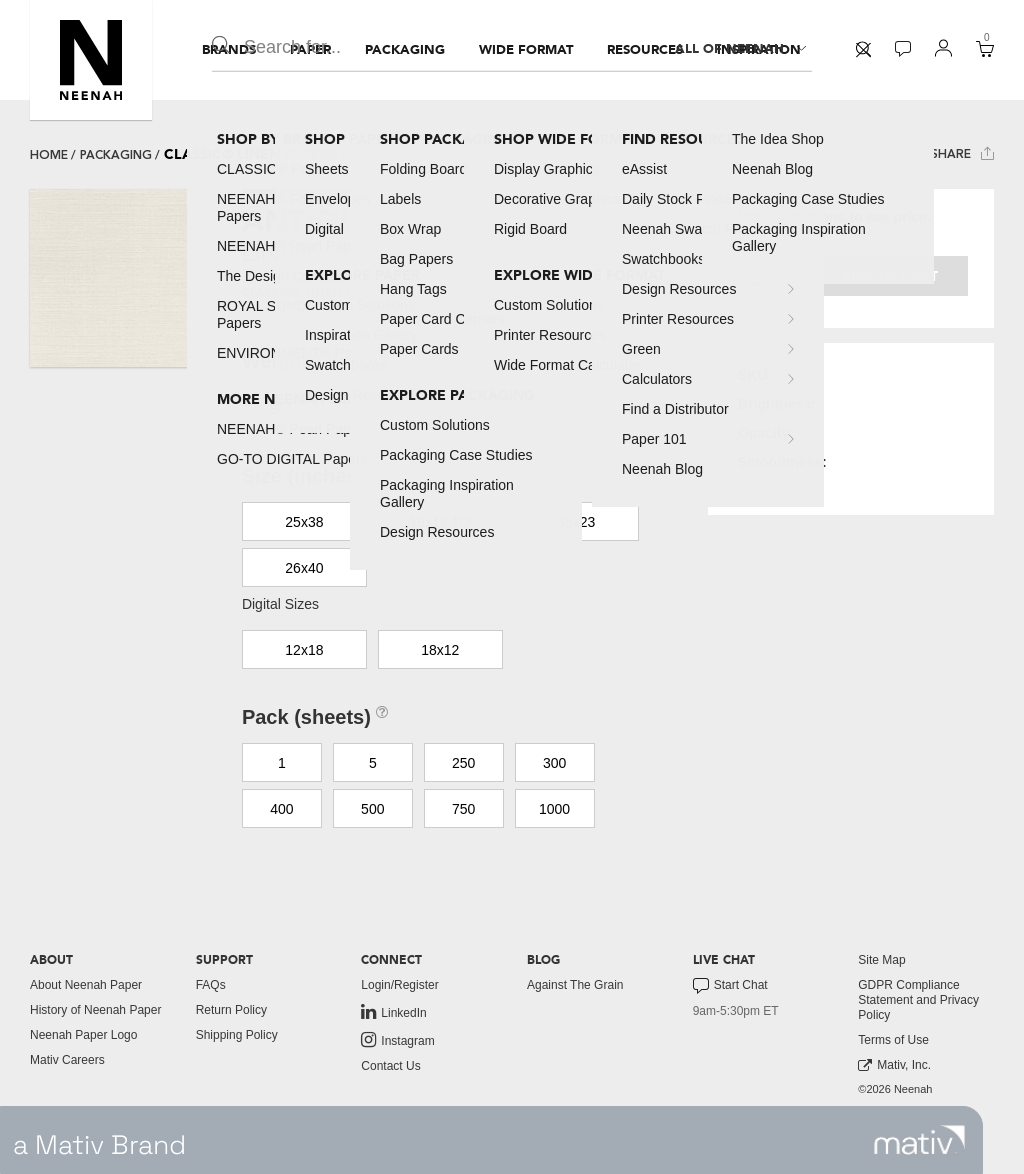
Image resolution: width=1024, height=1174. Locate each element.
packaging (116, 155)
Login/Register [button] (399, 985)
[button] (91, 60)
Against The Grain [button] (575, 985)
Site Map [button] (881, 960)
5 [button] (373, 763)
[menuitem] (229, 50)
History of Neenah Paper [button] (95, 1010)
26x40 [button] (304, 568)
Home (49, 155)
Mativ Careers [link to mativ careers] (67, 1060)
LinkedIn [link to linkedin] (393, 1012)
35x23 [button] (576, 522)
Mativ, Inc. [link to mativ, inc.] (894, 1065)
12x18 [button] (304, 650)
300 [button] (554, 763)
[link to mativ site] (919, 1140)
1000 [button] (554, 809)
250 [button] (463, 763)
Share (962, 153)
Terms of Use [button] (893, 1040)
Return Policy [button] (231, 1010)
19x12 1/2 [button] (441, 522)
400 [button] (281, 809)
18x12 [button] (440, 650)
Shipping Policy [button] (237, 1035)
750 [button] (463, 809)
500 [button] (372, 809)
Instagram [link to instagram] (397, 1040)
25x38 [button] (304, 522)
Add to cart (889, 276)
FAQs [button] (211, 985)
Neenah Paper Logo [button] (83, 1035)
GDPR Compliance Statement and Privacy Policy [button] (918, 1000)
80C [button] (373, 409)
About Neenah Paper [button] (86, 985)
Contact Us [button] (390, 1066)
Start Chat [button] (730, 986)
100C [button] (463, 409)
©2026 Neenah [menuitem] (895, 1089)
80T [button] (282, 409)
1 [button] (282, 763)
